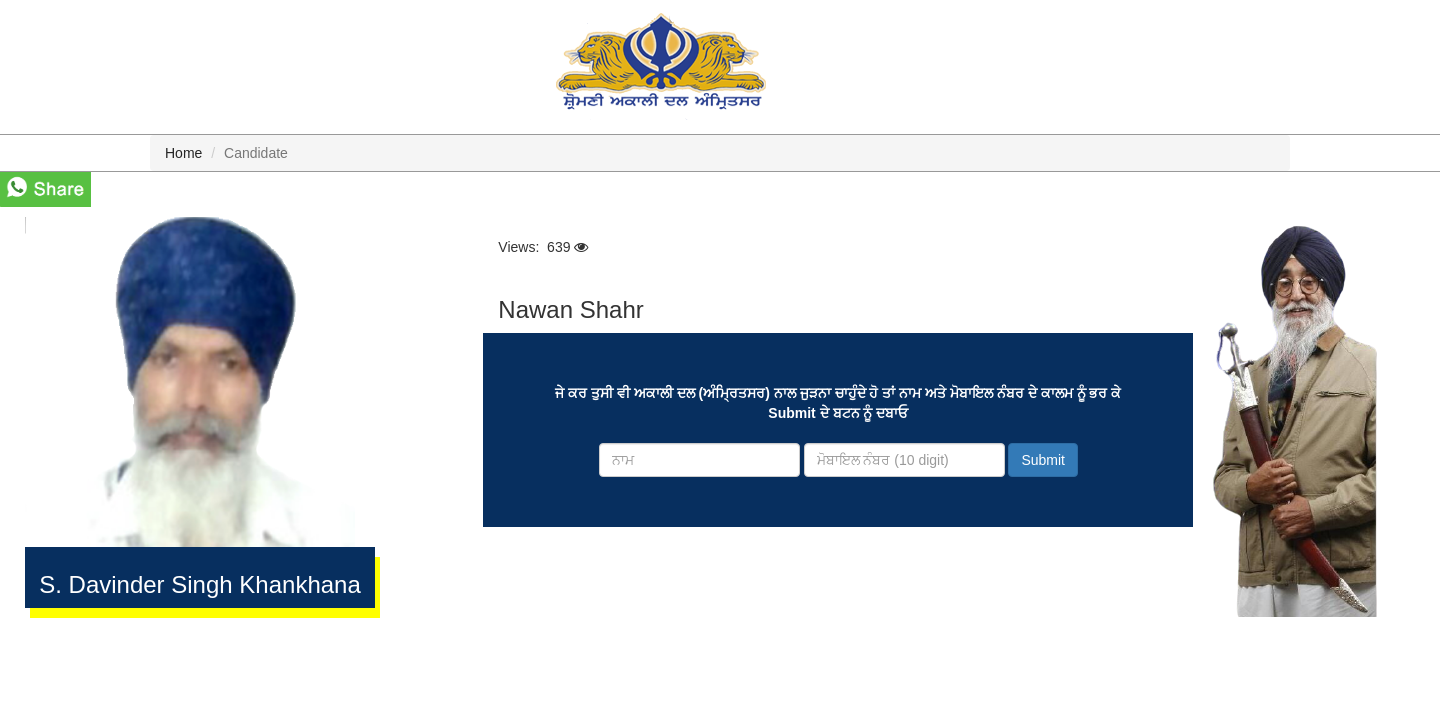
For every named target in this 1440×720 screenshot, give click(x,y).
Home (183, 153)
